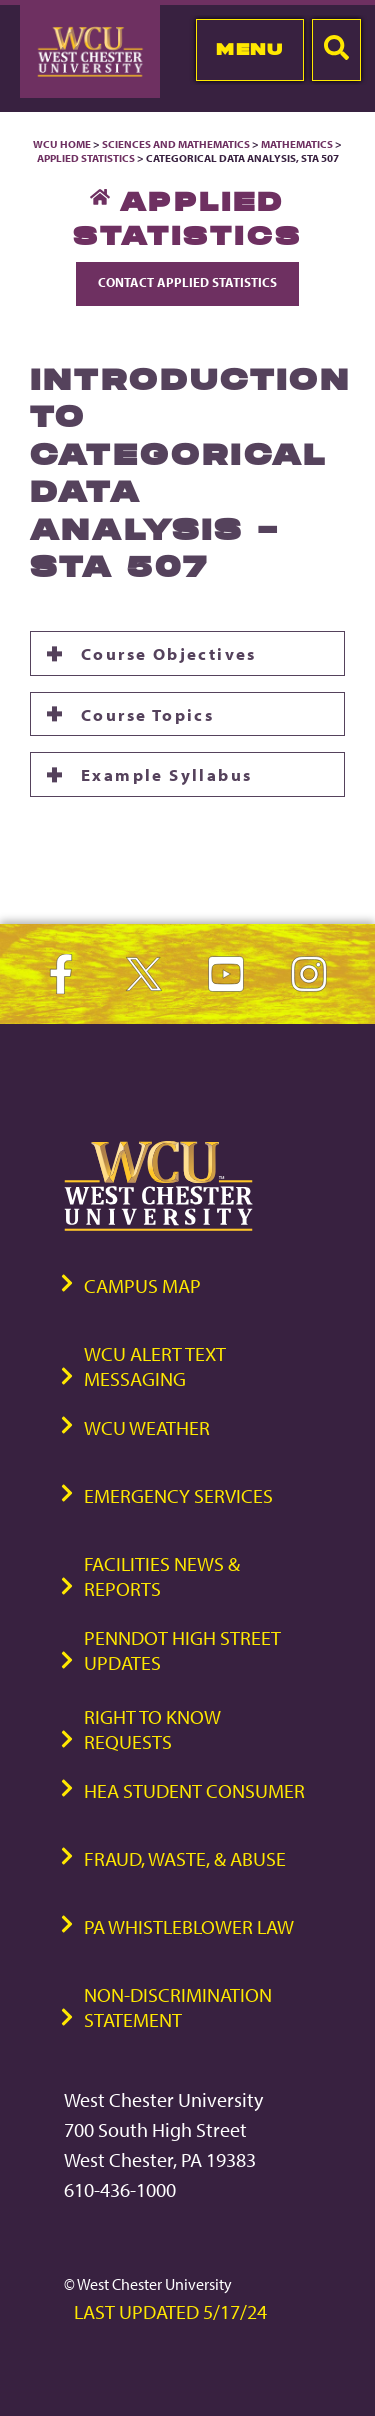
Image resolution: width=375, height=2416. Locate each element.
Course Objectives (169, 653)
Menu (249, 49)
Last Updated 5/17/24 (170, 2311)
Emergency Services (178, 1495)
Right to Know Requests (152, 1729)
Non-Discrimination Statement (178, 2007)
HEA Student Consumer (194, 1790)
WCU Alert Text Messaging (155, 1366)
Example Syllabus (166, 774)
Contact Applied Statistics (187, 282)
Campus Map (142, 1285)
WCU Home (62, 144)
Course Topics (147, 714)
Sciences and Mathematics (176, 144)
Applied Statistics (86, 158)
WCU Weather (147, 1427)
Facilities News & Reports (162, 1576)
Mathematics (297, 144)
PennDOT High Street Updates (182, 1650)
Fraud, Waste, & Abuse (185, 1858)
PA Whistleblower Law (189, 1926)
